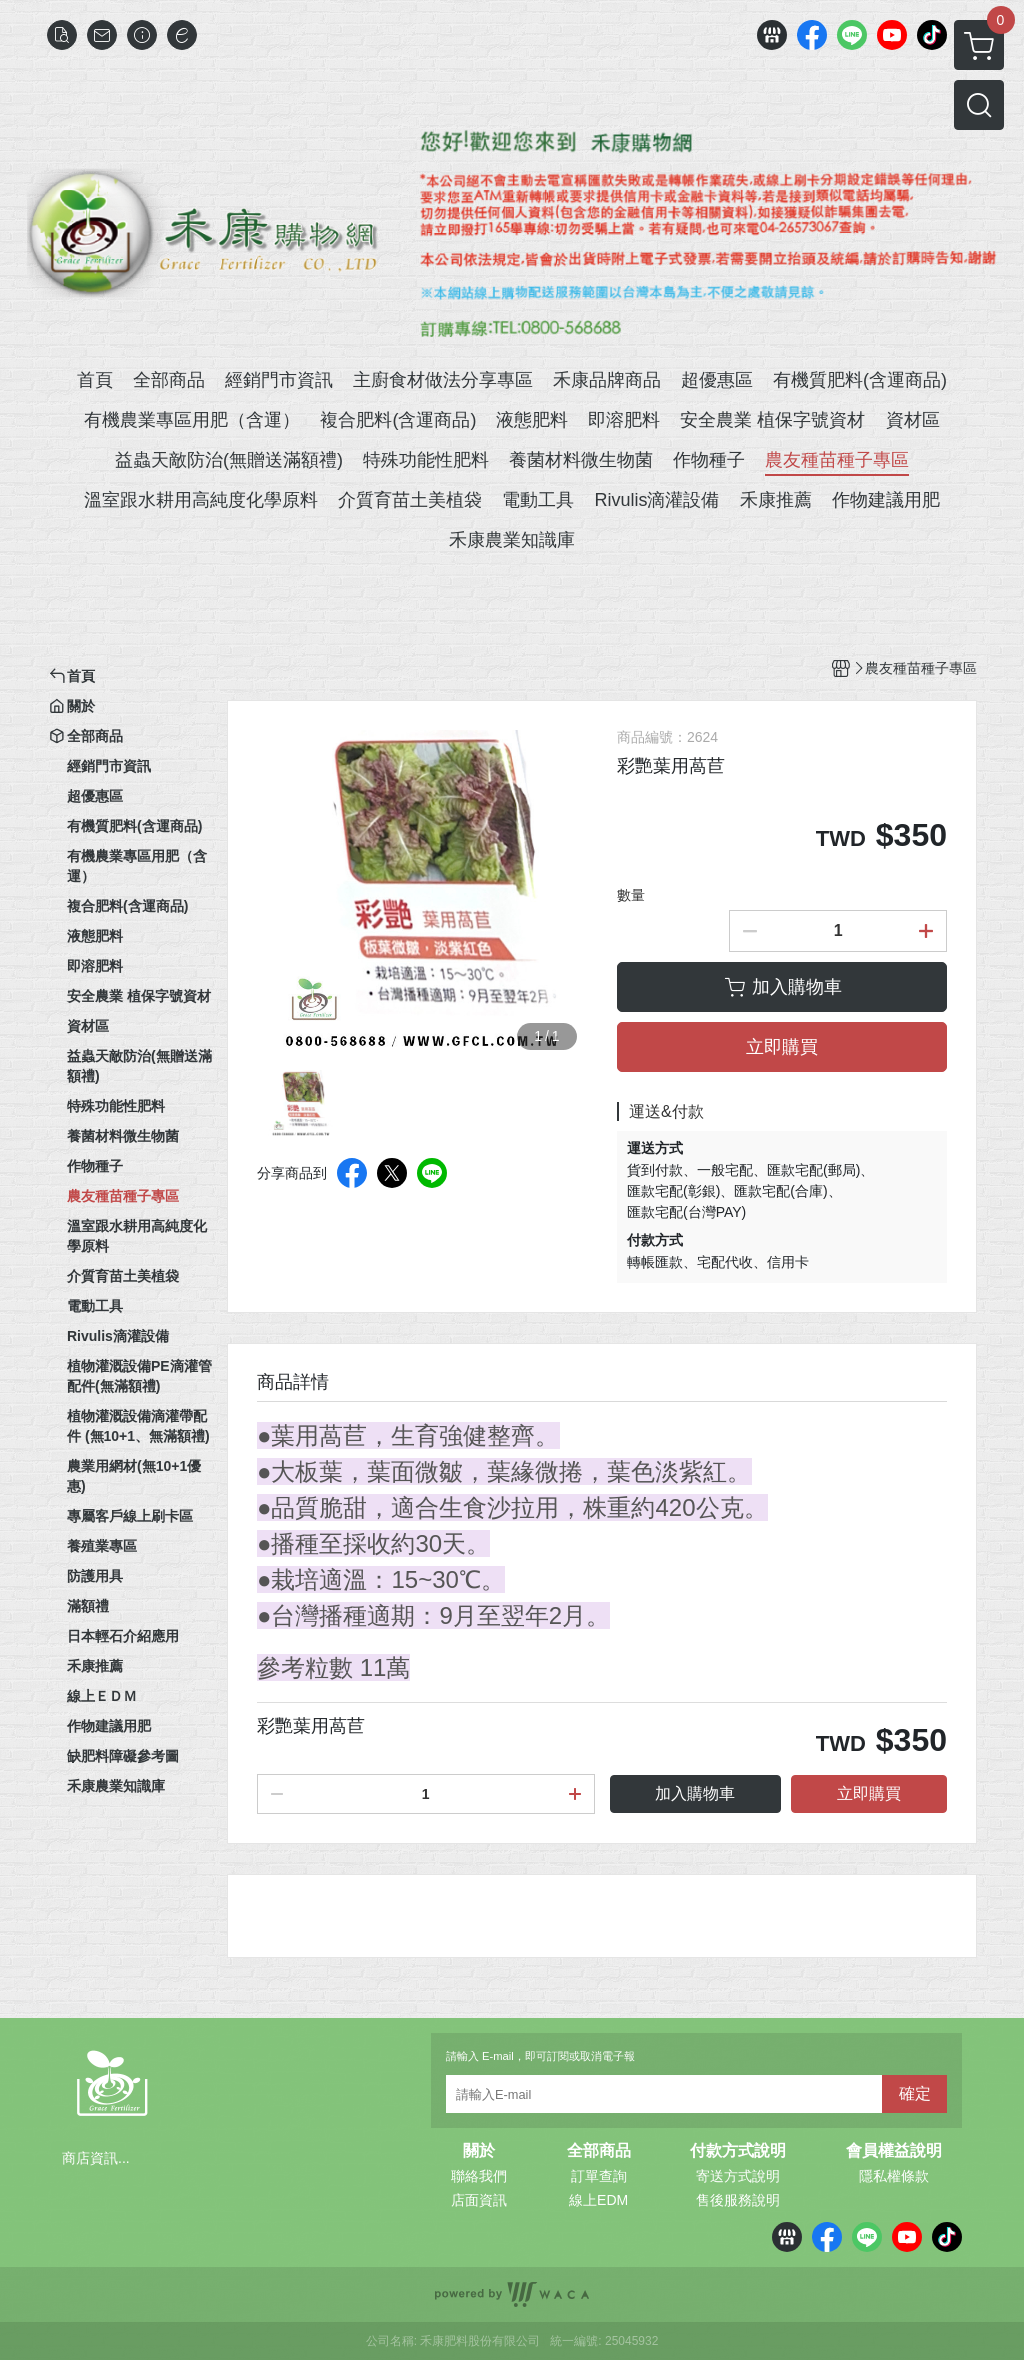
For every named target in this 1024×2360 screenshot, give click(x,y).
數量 (631, 895)
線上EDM (598, 2200)
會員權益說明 (894, 2151)
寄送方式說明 (738, 2176)
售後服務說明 (738, 2200)
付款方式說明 (738, 2151)
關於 (479, 2151)
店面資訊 (479, 2200)
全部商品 (599, 2151)
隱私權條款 (894, 2176)
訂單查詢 (599, 2176)
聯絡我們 (479, 2176)
